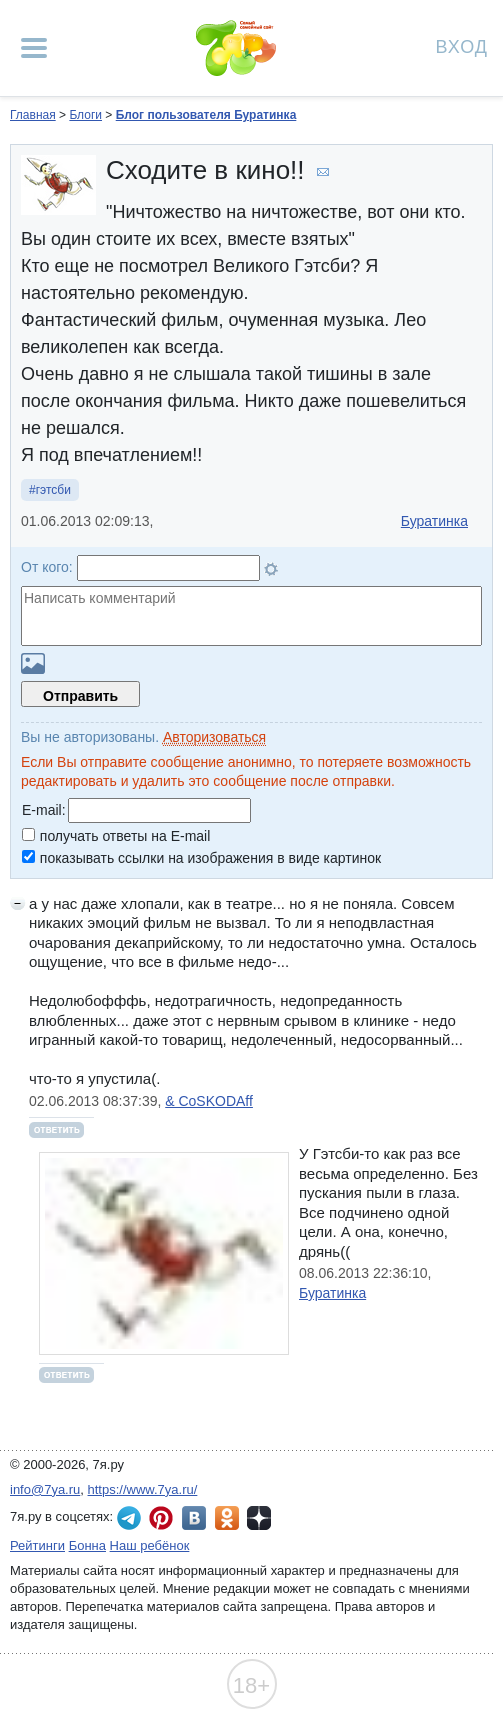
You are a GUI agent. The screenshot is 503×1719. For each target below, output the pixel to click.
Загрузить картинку (33, 663)
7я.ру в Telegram (129, 1518)
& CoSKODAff (209, 1101)
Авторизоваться (214, 737)
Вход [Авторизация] (462, 45)
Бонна (87, 1545)
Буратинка (434, 521)
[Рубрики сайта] (34, 48)
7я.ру (259, 1518)
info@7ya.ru (45, 1489)
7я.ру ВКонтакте (194, 1518)
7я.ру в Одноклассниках (227, 1518)
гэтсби (53, 490)
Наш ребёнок (150, 1545)
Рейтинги (37, 1545)
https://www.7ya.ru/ (143, 1489)
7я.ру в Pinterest (161, 1518)
